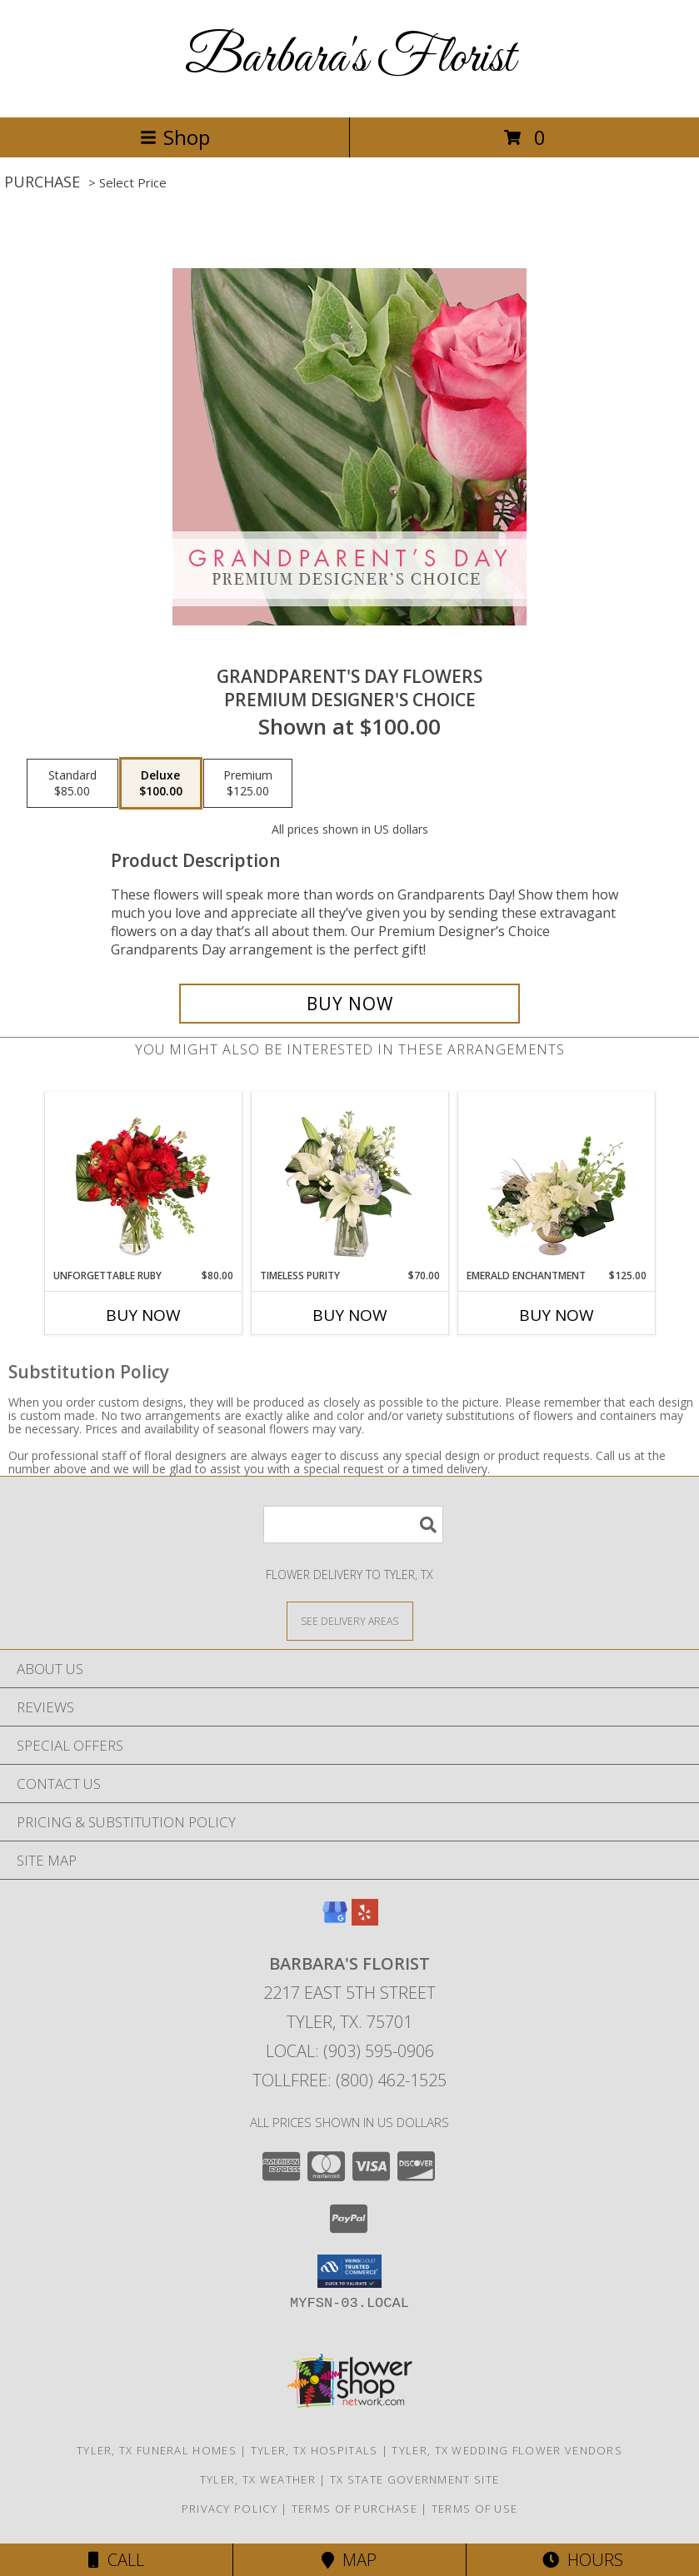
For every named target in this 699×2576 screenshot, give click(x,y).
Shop (175, 137)
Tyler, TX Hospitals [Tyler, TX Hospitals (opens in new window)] (314, 2450)
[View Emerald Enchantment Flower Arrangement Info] (556, 1180)
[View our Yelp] (365, 1920)
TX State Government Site (414, 2479)
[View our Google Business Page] (335, 1920)
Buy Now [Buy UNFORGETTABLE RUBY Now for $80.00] (143, 1315)
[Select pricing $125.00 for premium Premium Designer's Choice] (248, 784)
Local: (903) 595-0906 (350, 2051)
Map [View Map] (349, 2560)
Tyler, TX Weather (258, 2479)
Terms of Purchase (354, 2508)
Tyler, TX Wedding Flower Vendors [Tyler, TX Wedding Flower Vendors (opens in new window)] (507, 2450)
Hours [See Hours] (582, 2560)
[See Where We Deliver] (350, 1620)
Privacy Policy (229, 2508)
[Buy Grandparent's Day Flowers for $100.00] (350, 1004)
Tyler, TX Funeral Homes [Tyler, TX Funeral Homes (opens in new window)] (157, 2450)
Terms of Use (475, 2508)
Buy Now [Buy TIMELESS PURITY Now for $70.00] (349, 1315)
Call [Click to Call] (116, 2560)
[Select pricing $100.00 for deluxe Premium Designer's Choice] (161, 784)
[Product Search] (353, 1524)
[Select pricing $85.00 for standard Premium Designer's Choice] (72, 784)
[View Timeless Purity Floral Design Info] (349, 1180)
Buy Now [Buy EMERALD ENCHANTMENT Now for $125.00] (556, 1315)
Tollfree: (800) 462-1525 (349, 2080)
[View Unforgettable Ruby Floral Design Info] (142, 1180)
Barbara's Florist (350, 58)
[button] (349, 2271)
